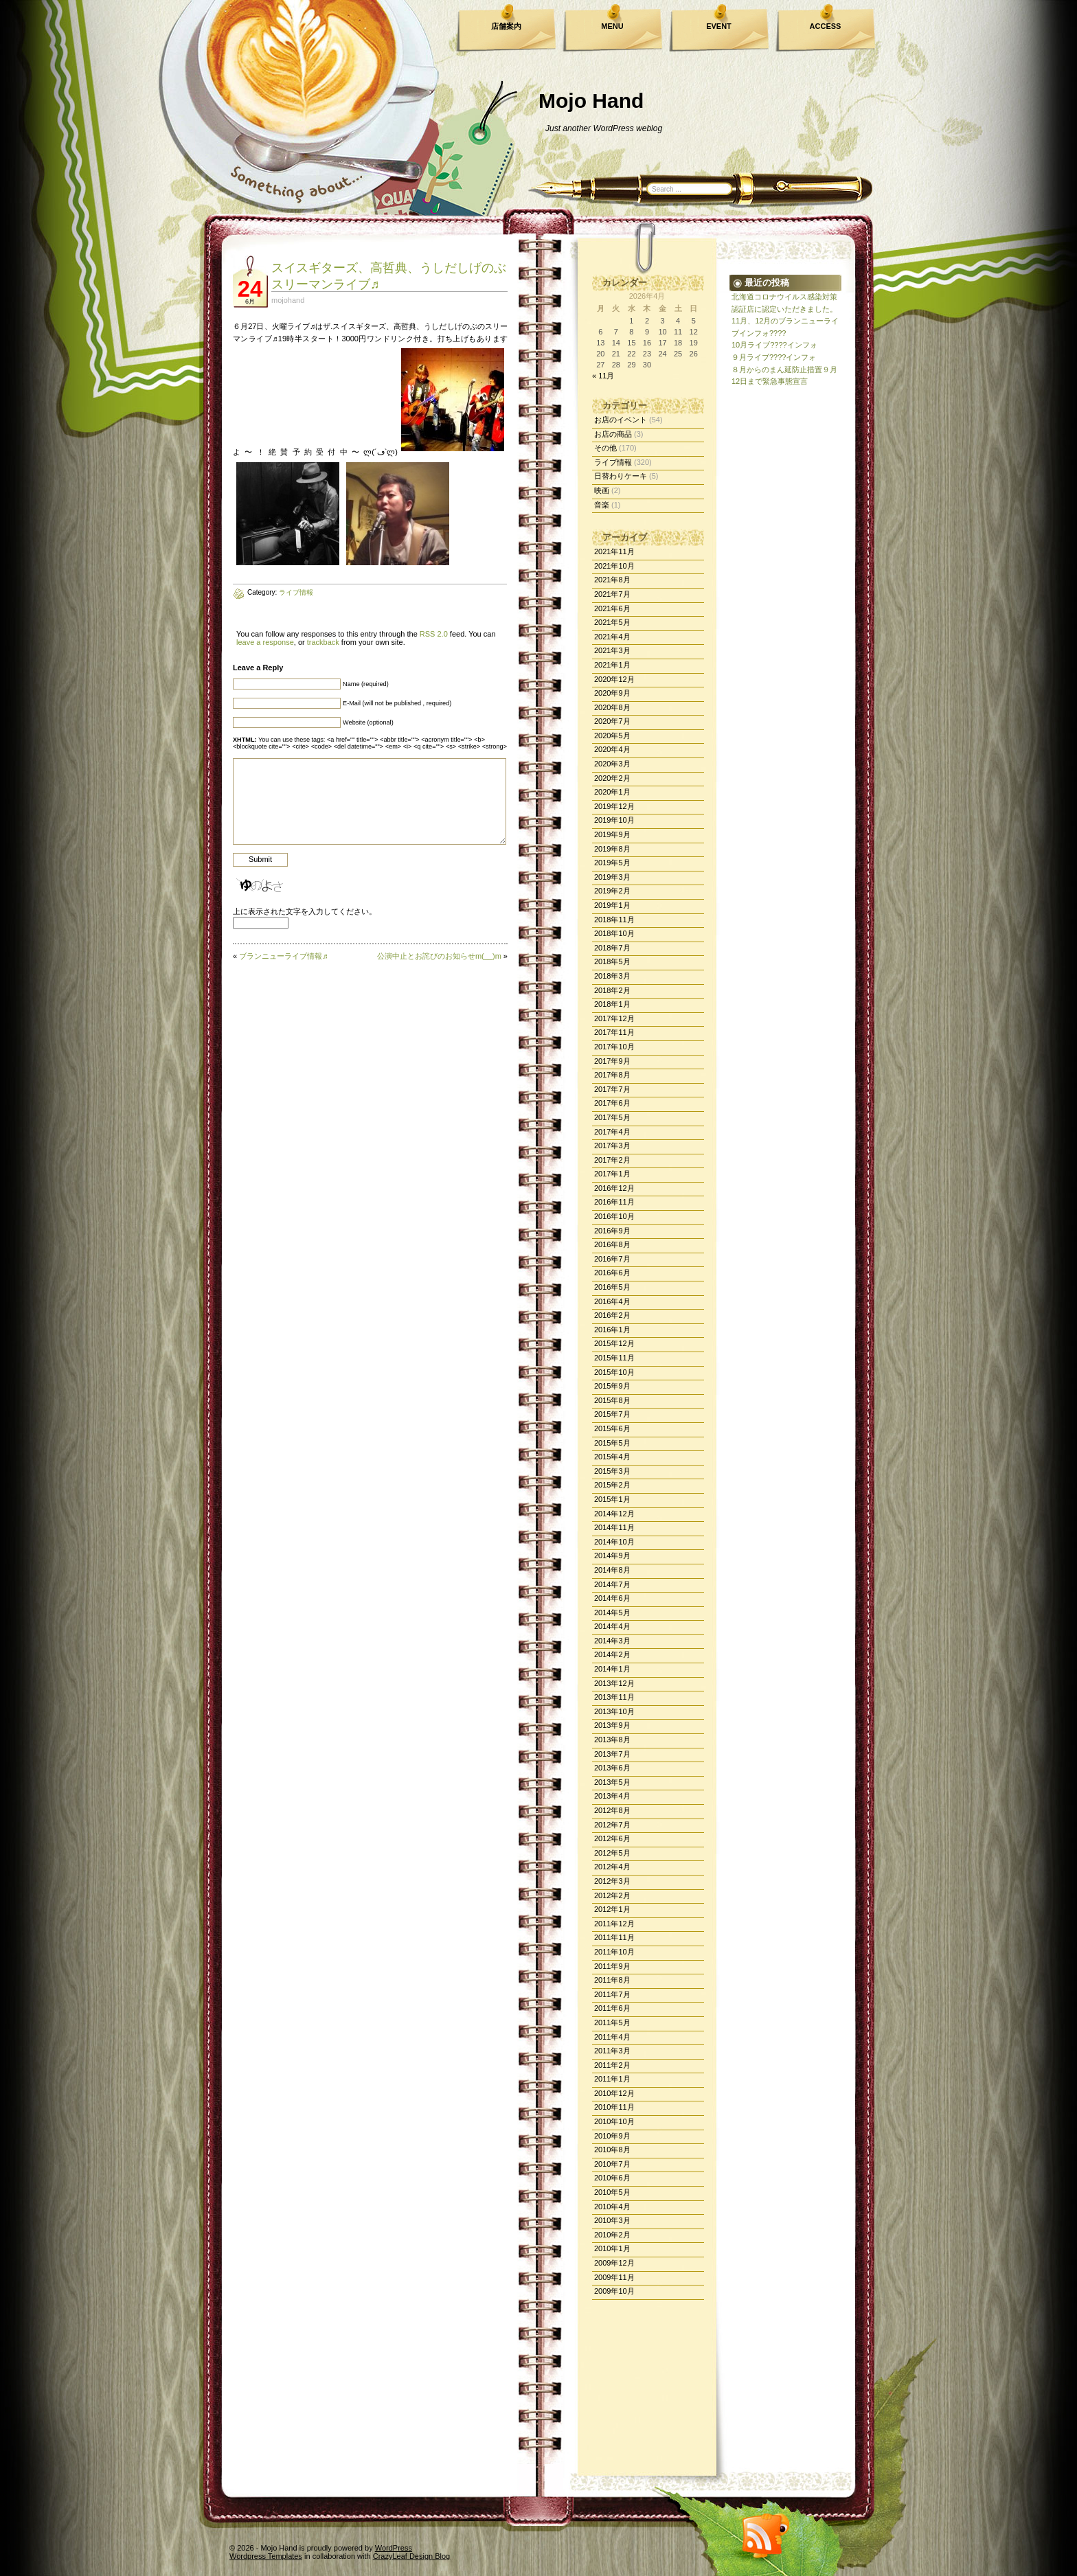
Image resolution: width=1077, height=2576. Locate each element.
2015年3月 (612, 1471)
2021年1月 (612, 665)
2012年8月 (612, 1810)
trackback (323, 642)
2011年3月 (612, 2051)
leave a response (265, 642)
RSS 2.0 (434, 634)
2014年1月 (612, 1669)
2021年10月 (614, 566)
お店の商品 (613, 434)
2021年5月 (612, 622)
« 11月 (603, 376)
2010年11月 (614, 2107)
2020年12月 (614, 679)
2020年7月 (612, 721)
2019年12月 (614, 806)
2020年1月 (612, 792)
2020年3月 (612, 764)
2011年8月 (612, 1980)
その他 (605, 448)
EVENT (719, 26)
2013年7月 (612, 1754)
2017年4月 (612, 1132)
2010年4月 (612, 2206)
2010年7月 (612, 2164)
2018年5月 (612, 961)
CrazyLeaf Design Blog (412, 2556)
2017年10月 (614, 1046)
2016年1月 (612, 1329)
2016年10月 (614, 1216)
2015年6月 (612, 1428)
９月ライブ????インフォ (774, 357)
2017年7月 (612, 1089)
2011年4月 (612, 2037)
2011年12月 (614, 1923)
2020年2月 (612, 778)
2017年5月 (612, 1117)
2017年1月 (612, 1174)
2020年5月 (612, 735)
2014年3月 (612, 1641)
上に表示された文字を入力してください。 (304, 911)
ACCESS (825, 26)
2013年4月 (612, 1796)
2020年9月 (612, 693)
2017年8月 (612, 1075)
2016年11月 (614, 1202)
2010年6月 (612, 2178)
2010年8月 (612, 2149)
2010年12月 (614, 2093)
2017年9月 (612, 1061)
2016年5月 (612, 1287)
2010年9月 (612, 2136)
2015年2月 (612, 1485)
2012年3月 (612, 1881)
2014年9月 (612, 1555)
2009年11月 (614, 2277)
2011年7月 (612, 1994)
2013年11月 (614, 1697)
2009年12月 (614, 2263)
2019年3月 (612, 877)
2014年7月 (612, 1584)
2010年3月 (612, 2220)
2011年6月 (612, 2008)
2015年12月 (614, 1343)
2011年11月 (614, 1937)
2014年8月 (612, 1570)
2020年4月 (612, 749)
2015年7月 (612, 1414)
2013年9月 (612, 1725)
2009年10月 (614, 2291)
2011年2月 (612, 2065)
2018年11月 (614, 919)
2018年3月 (612, 976)
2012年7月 (612, 1825)
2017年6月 (612, 1103)
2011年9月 (612, 1966)
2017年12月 (614, 1018)
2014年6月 (612, 1598)
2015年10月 (614, 1372)
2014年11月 (614, 1527)
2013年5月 (612, 1782)
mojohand (287, 300)
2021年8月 (612, 579)
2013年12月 (614, 1683)
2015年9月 (612, 1386)
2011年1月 (612, 2079)
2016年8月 (612, 1244)
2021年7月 (612, 594)
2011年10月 (614, 1952)
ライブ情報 (613, 462)
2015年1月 (612, 1499)
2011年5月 (612, 2022)
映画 (601, 490)
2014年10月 (614, 1542)
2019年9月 (612, 834)
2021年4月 (612, 636)
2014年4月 (612, 1626)
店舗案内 (506, 26)
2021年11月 (614, 551)
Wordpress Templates (265, 2556)
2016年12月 (614, 1188)
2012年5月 (612, 1853)
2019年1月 (612, 905)
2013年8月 (612, 1739)
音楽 (601, 505)
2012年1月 (612, 1909)
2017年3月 (612, 1145)
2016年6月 (612, 1272)
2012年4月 (612, 1866)
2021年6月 (612, 608)
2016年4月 (612, 1301)
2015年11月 (614, 1358)
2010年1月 (612, 2248)
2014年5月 (612, 1612)
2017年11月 (614, 1032)
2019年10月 (614, 820)
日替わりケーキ (620, 476)
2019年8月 (612, 849)
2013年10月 (614, 1711)
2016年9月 (612, 1231)
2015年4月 (612, 1456)
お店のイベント (620, 419)
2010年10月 (614, 2121)
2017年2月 (612, 1160)
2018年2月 (612, 990)
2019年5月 (612, 862)
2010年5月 (612, 2192)
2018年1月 (612, 1004)
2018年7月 (612, 948)
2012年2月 (612, 1895)
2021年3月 (612, 650)
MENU (612, 26)
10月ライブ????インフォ (774, 345)
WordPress (393, 2548)
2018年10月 (614, 933)
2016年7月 (612, 1259)
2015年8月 (612, 1400)
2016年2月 (612, 1315)
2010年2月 (612, 2235)
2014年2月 (612, 1654)
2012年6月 (612, 1838)
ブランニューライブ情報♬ (283, 956)
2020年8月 (612, 707)
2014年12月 (614, 1513)
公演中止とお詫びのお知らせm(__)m (439, 956)
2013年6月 (612, 1768)
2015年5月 (612, 1443)
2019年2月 (612, 891)
